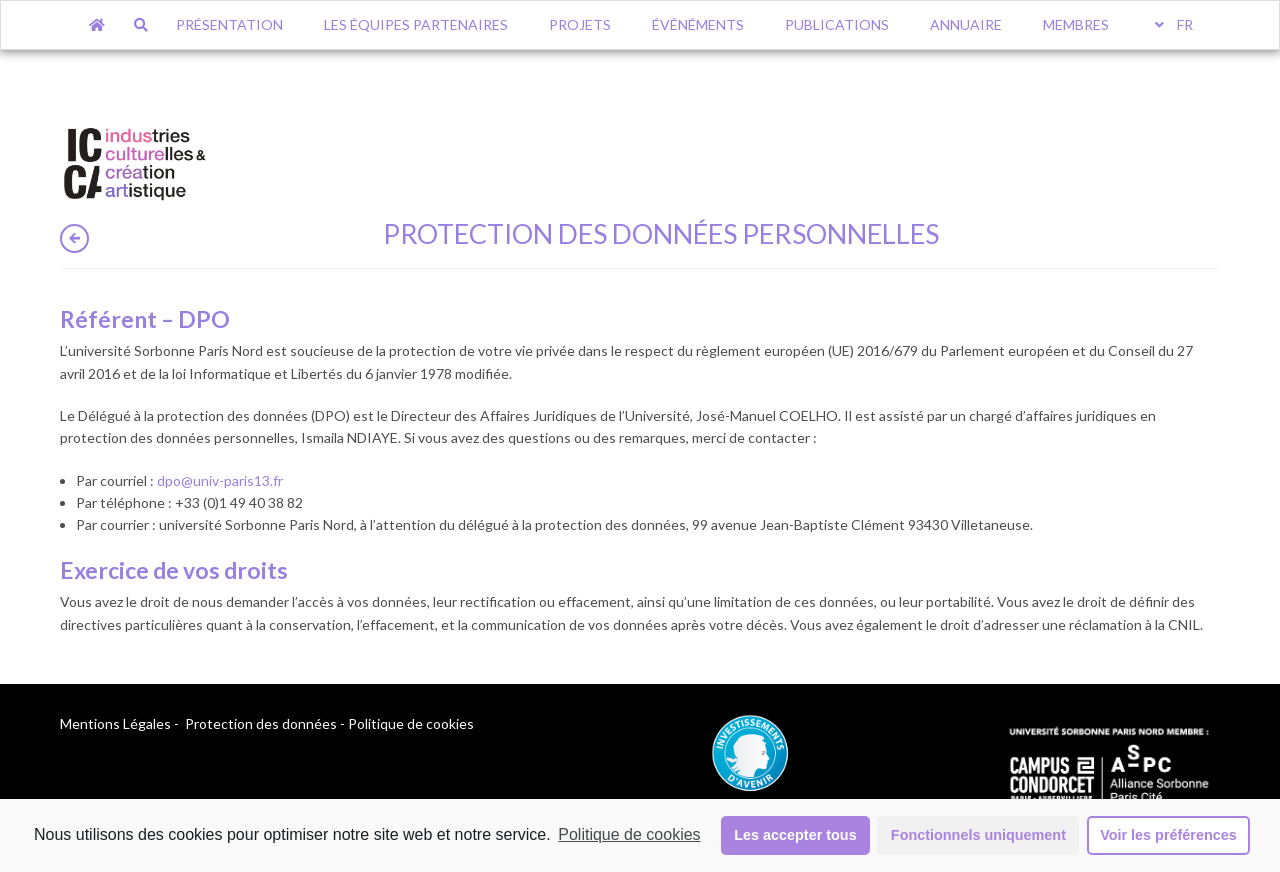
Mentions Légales (115, 723)
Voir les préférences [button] (1168, 835)
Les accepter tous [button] (795, 835)
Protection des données (261, 723)
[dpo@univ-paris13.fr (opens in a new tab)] (220, 480)
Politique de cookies (629, 834)
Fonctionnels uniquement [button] (978, 835)
